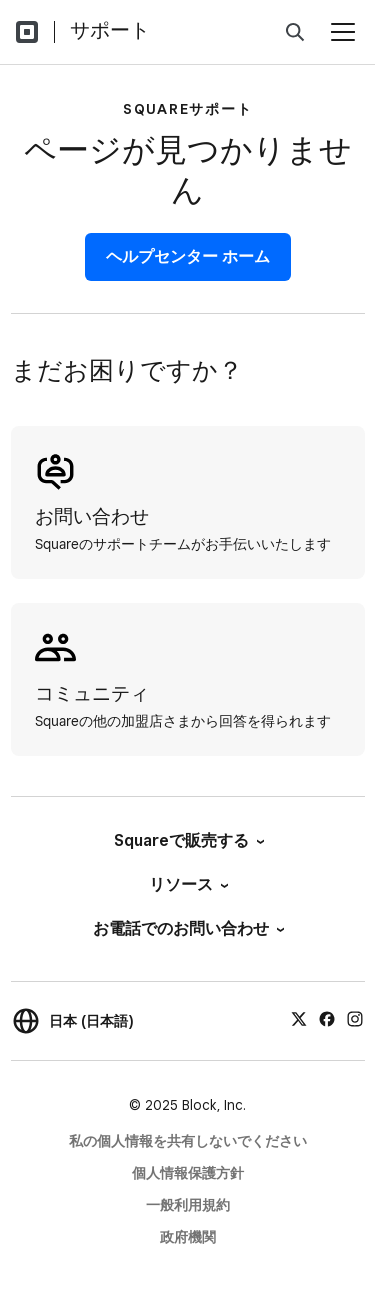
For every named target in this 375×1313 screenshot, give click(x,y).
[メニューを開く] (343, 32)
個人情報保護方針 (188, 1173)
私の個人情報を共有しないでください (188, 1141)
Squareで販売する (188, 840)
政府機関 (188, 1237)
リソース (187, 884)
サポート (110, 30)
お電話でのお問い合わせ (187, 928)
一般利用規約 (188, 1205)
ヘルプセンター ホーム (188, 256)
